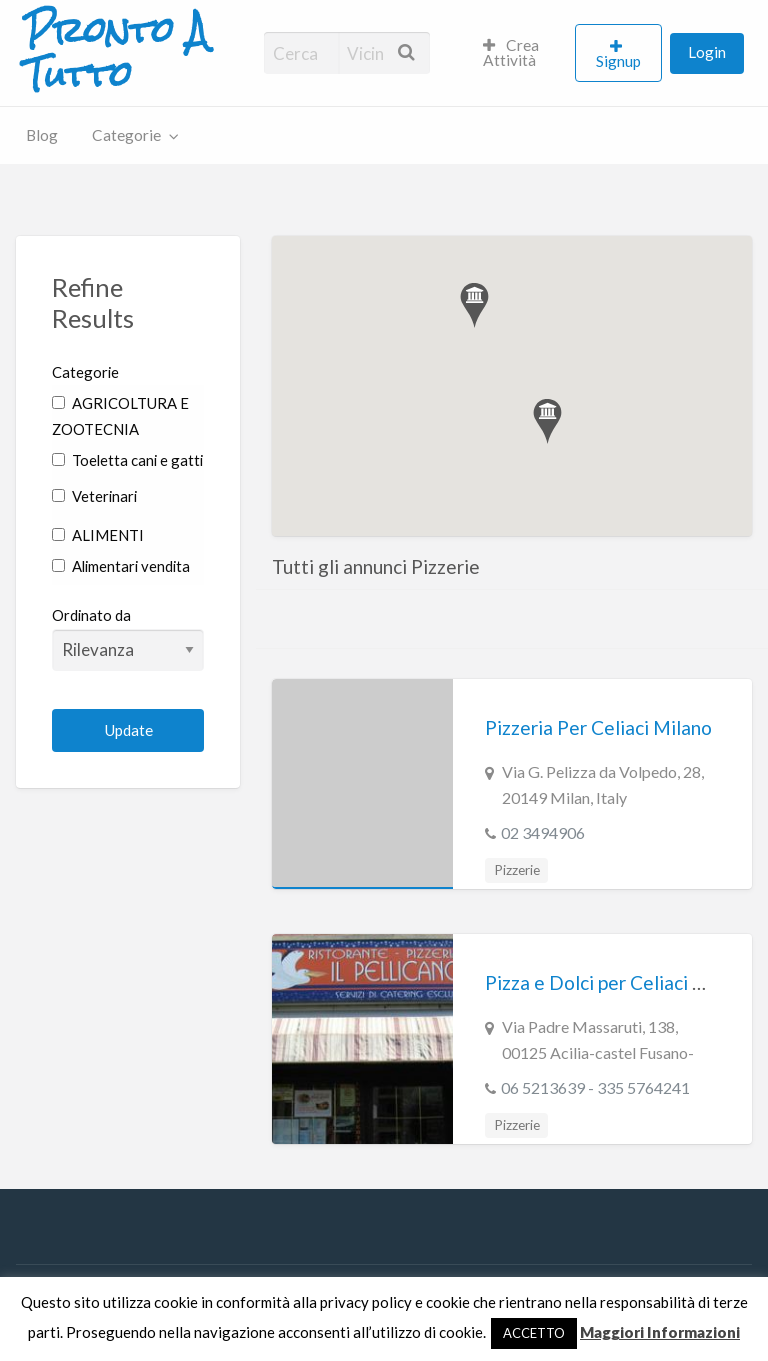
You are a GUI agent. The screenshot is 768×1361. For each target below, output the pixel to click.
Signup (618, 61)
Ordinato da (128, 638)
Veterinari (94, 496)
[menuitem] (520, 53)
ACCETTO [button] (534, 1333)
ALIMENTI (98, 535)
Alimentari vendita (121, 566)
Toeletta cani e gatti (127, 460)
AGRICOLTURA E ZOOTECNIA (120, 416)
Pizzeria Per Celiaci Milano (598, 727)
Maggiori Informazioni (660, 1332)
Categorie (126, 135)
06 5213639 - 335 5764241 (595, 1087)
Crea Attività (511, 53)
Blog (42, 135)
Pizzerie (517, 870)
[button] (474, 305)
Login (707, 52)
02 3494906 (543, 832)
